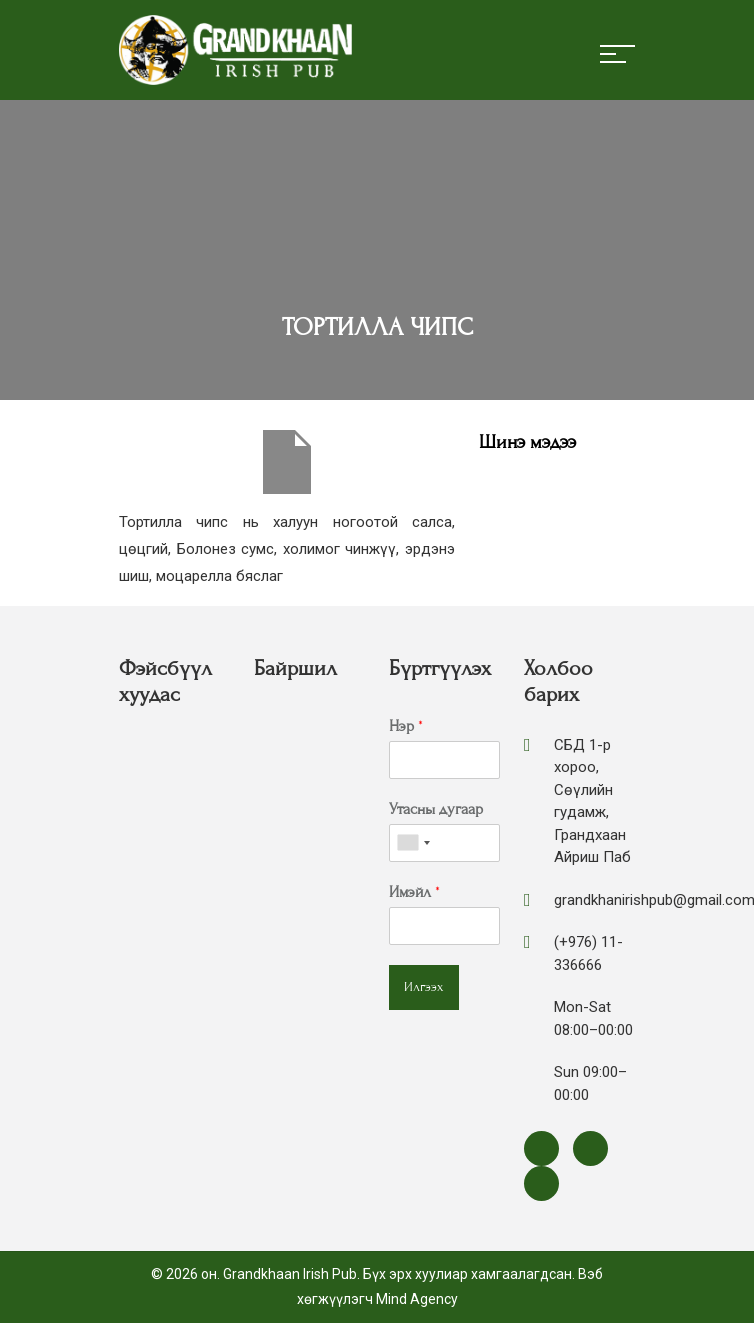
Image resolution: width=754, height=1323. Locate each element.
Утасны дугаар (436, 809)
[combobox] (413, 843)
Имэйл (414, 892)
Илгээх (424, 987)
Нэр (406, 726)
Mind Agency (417, 1299)
